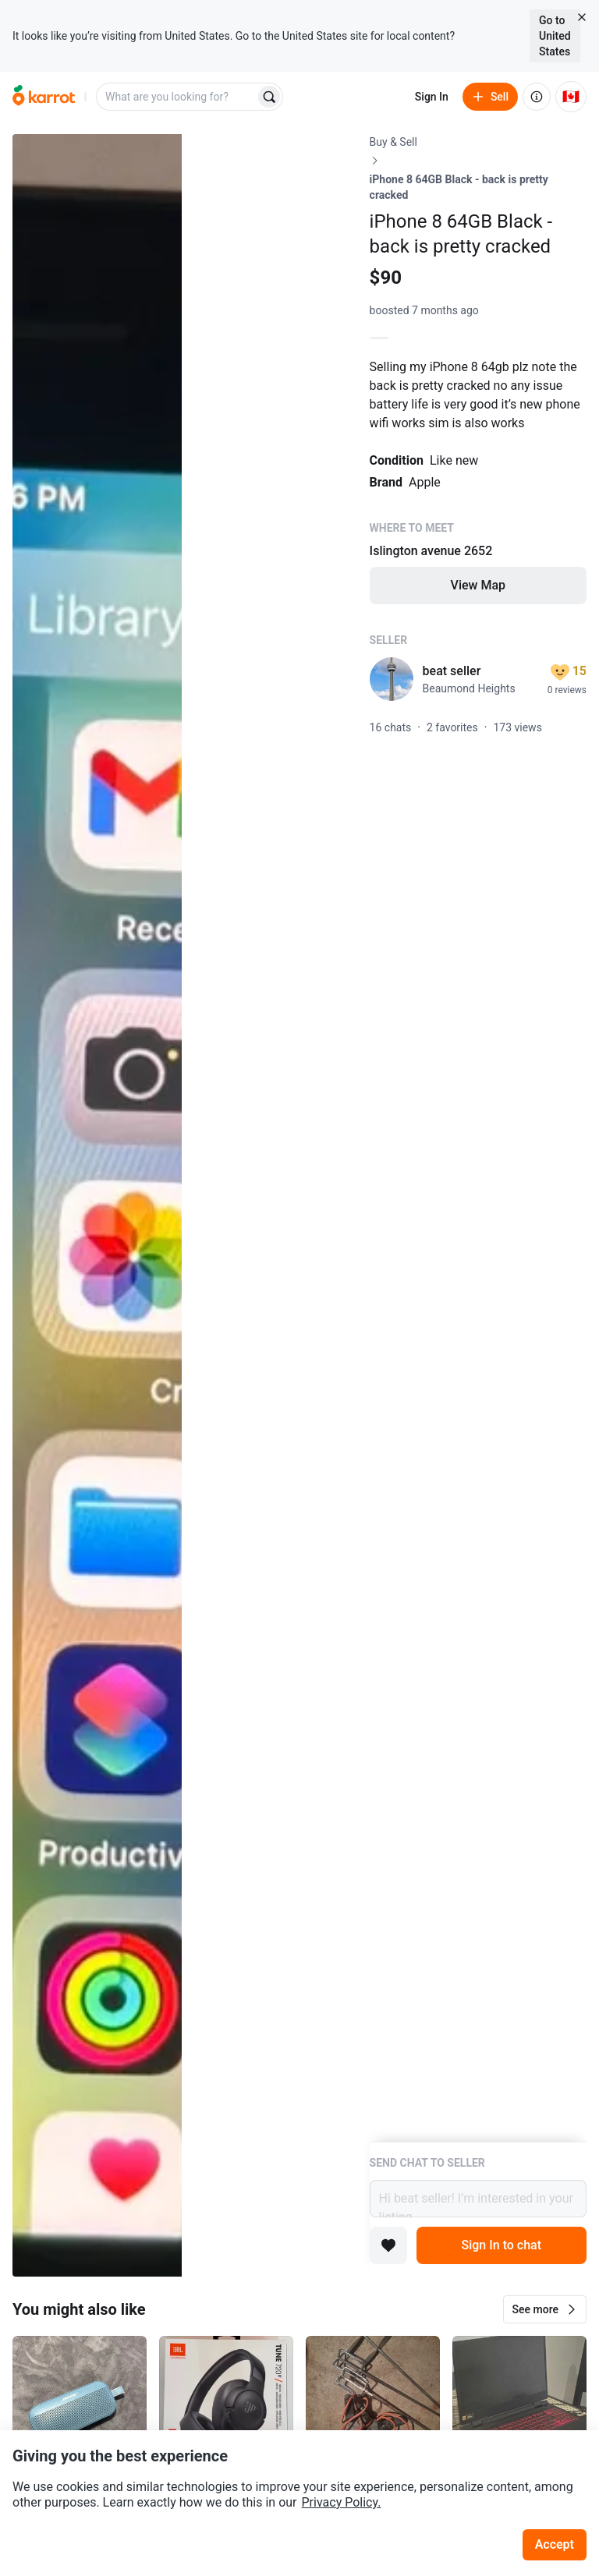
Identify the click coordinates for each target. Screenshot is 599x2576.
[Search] (269, 97)
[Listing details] (478, 1138)
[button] (545, 2309)
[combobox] (177, 97)
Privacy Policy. (341, 2502)
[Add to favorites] (388, 2245)
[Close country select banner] (582, 17)
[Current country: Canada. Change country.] (571, 96)
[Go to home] (43, 96)
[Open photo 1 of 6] (97, 1205)
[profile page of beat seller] (391, 679)
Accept (554, 2544)
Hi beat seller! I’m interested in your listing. (478, 2198)
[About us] (537, 97)
